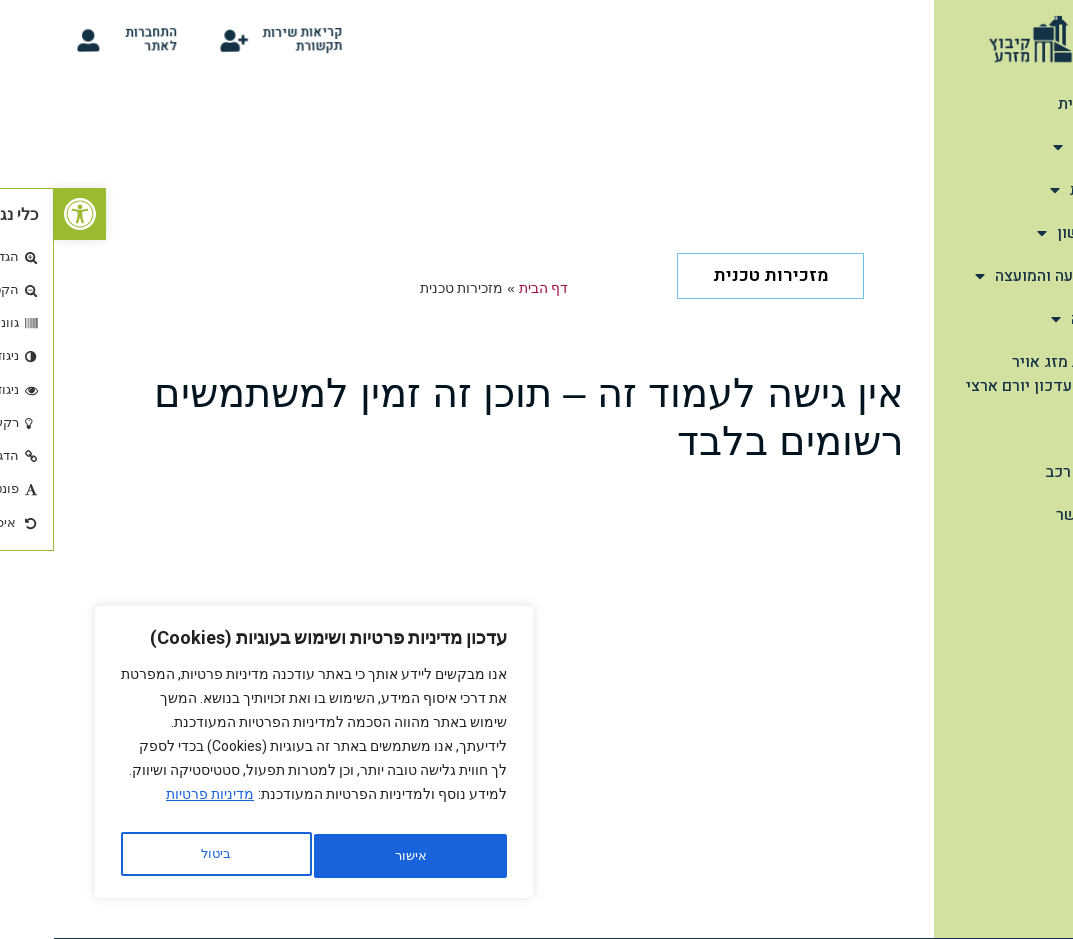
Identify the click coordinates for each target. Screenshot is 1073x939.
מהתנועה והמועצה (990, 276)
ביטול (351, 856)
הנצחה (1028, 319)
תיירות (1027, 190)
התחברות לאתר (103, 39)
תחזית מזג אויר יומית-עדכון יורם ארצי (985, 374)
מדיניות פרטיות (156, 806)
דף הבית (1031, 104)
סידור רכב (1025, 472)
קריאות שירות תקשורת (255, 39)
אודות (1029, 147)
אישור (162, 856)
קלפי (1042, 429)
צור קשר (1030, 515)
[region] (260, 758)
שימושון (1021, 233)
